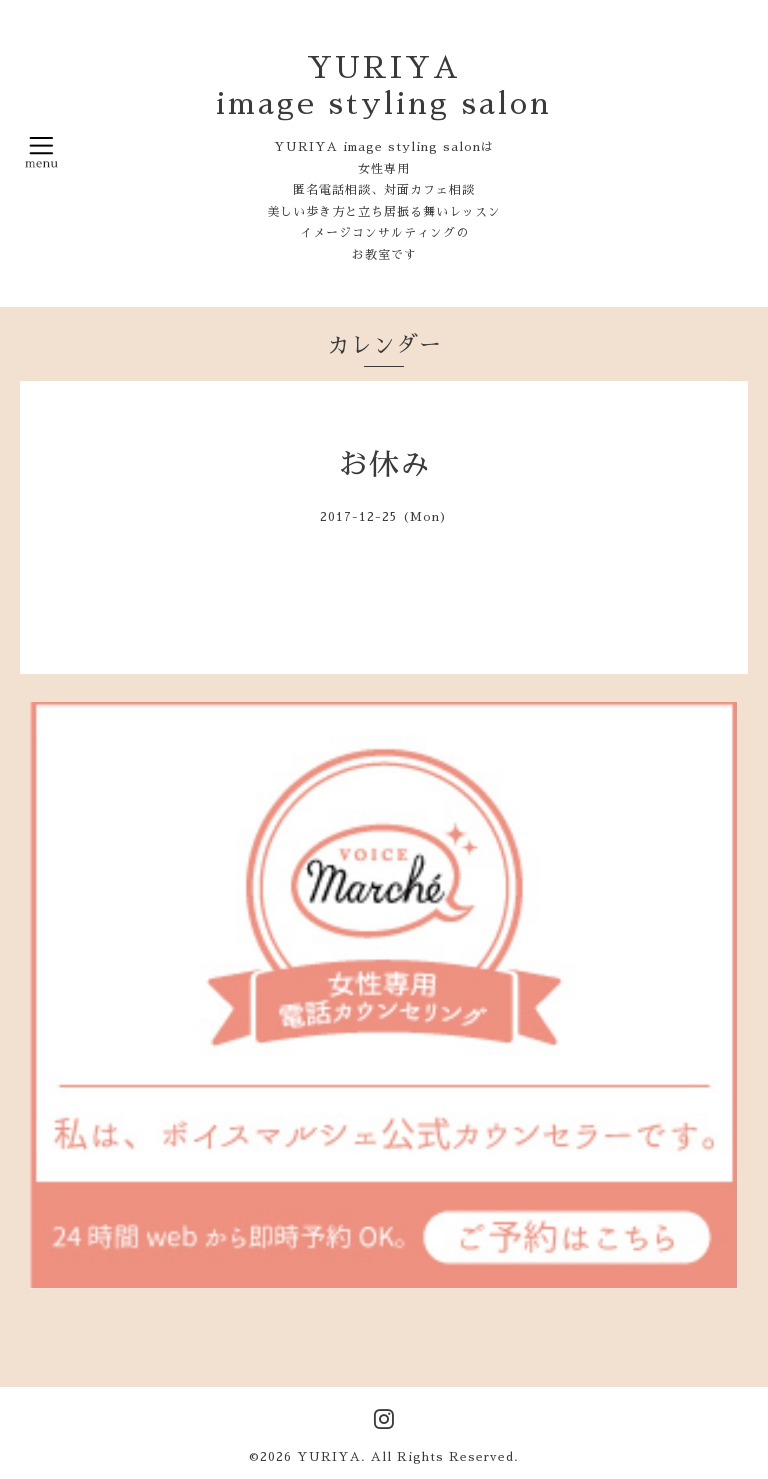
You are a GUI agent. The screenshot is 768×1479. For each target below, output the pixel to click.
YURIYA (329, 1457)
